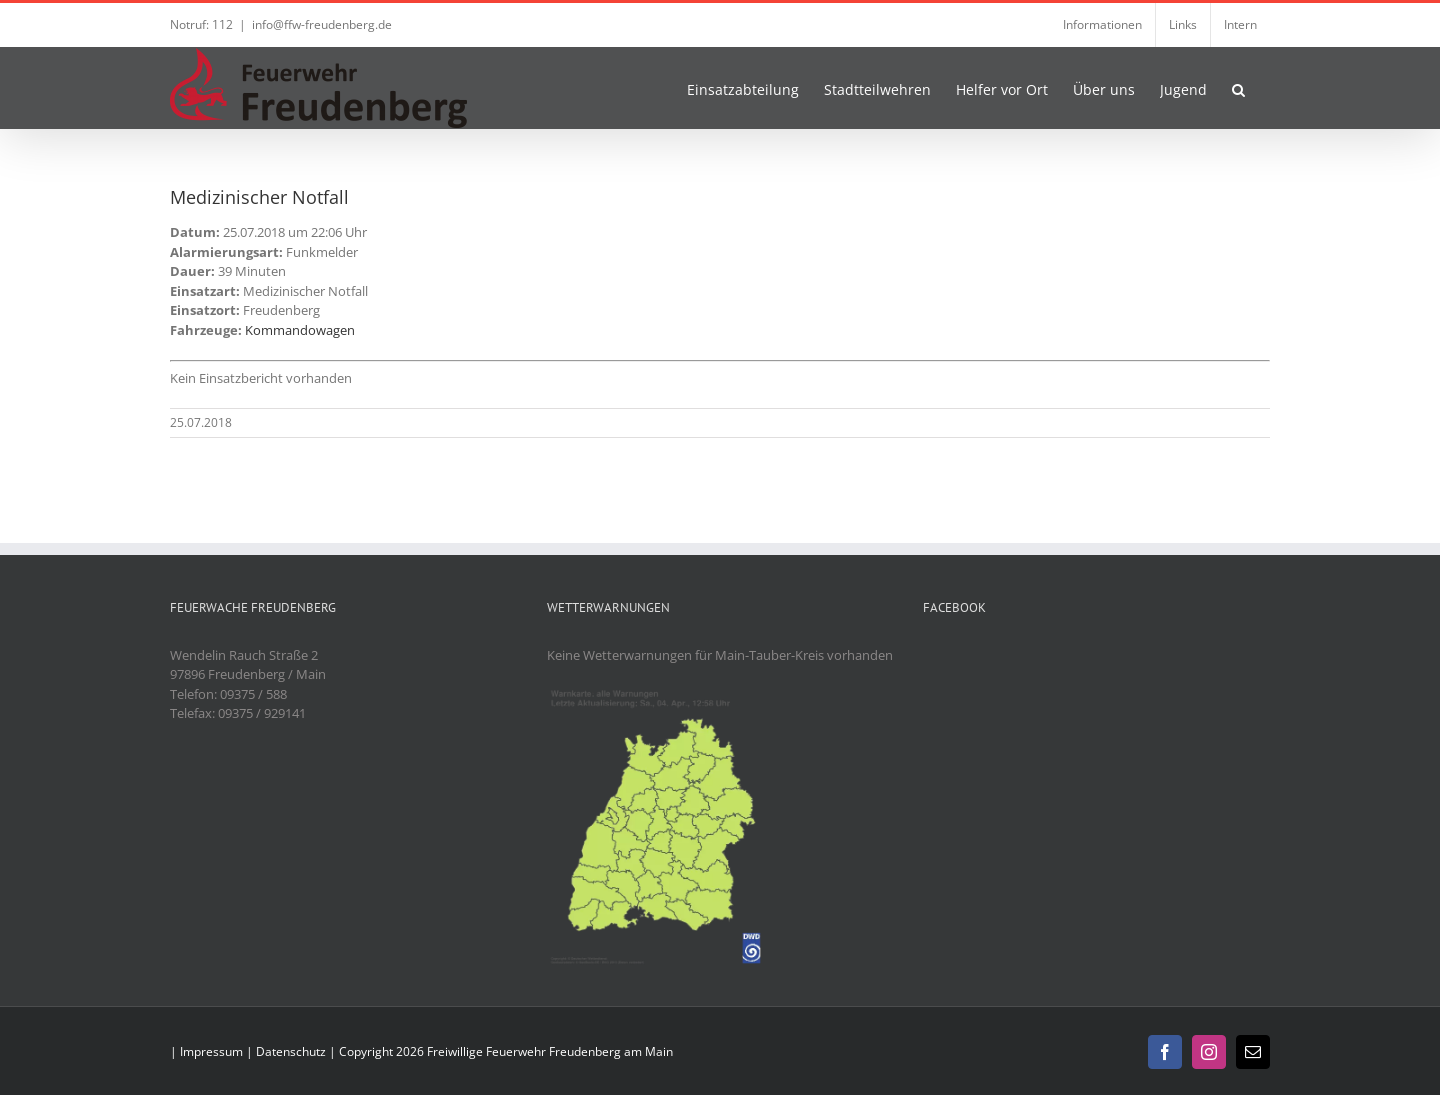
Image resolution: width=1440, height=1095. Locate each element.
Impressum (211, 1051)
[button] (1238, 88)
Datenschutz (291, 1051)
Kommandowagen (300, 330)
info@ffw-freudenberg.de (322, 24)
